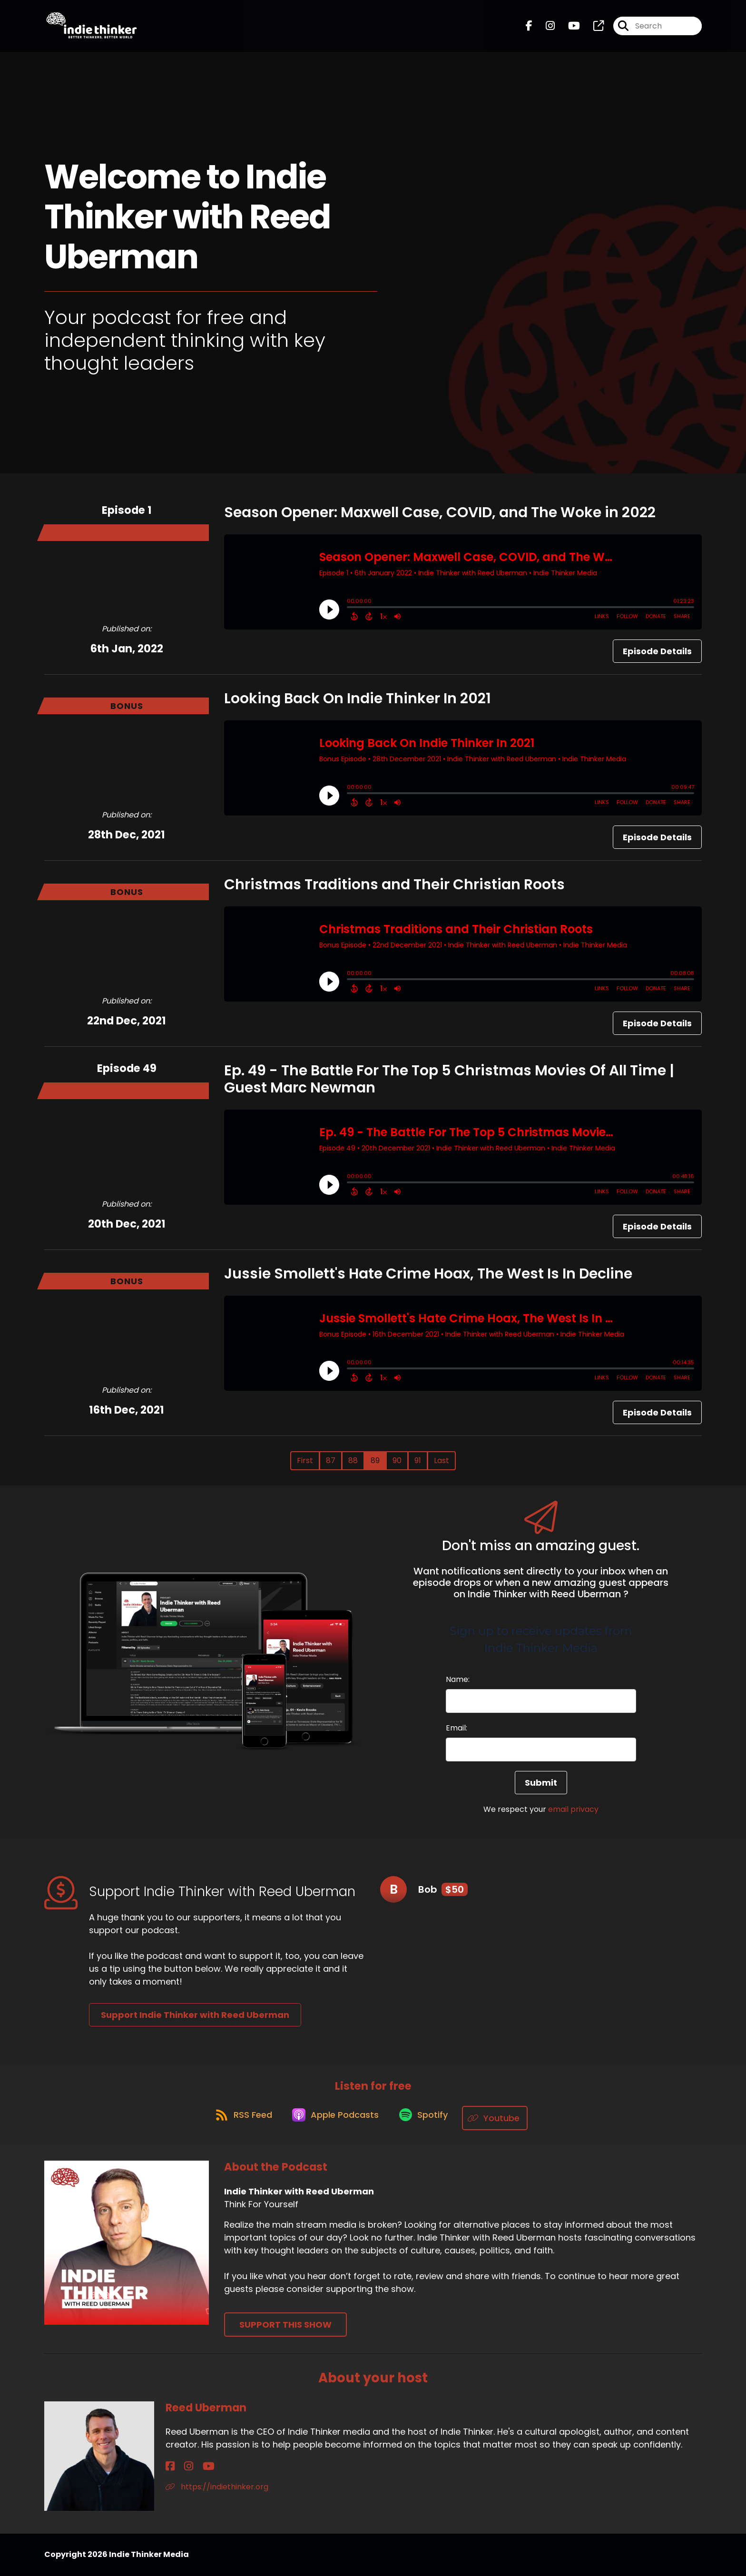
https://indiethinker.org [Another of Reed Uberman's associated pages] (217, 2487)
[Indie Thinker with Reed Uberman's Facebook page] (529, 29)
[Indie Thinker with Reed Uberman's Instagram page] (544, 29)
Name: (458, 1679)
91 (417, 1460)
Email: (456, 1727)
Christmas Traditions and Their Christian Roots (394, 885)
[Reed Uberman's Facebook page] (170, 2466)
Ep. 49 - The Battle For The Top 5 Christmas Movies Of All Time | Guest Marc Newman (449, 1079)
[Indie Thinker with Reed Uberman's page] (593, 29)
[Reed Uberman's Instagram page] (181, 2466)
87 (330, 1460)
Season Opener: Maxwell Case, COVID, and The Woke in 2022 (440, 512)
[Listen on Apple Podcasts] (334, 2118)
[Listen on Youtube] (503, 2118)
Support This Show (285, 2325)
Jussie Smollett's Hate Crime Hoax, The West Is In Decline (428, 1274)
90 (397, 1460)
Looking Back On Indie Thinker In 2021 (357, 698)
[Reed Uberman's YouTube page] (193, 2466)
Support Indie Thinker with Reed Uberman (195, 2015)
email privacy (573, 1809)
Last (441, 1460)
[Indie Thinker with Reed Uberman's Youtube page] (568, 29)
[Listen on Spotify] (427, 2118)
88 (353, 1460)
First (305, 1460)
